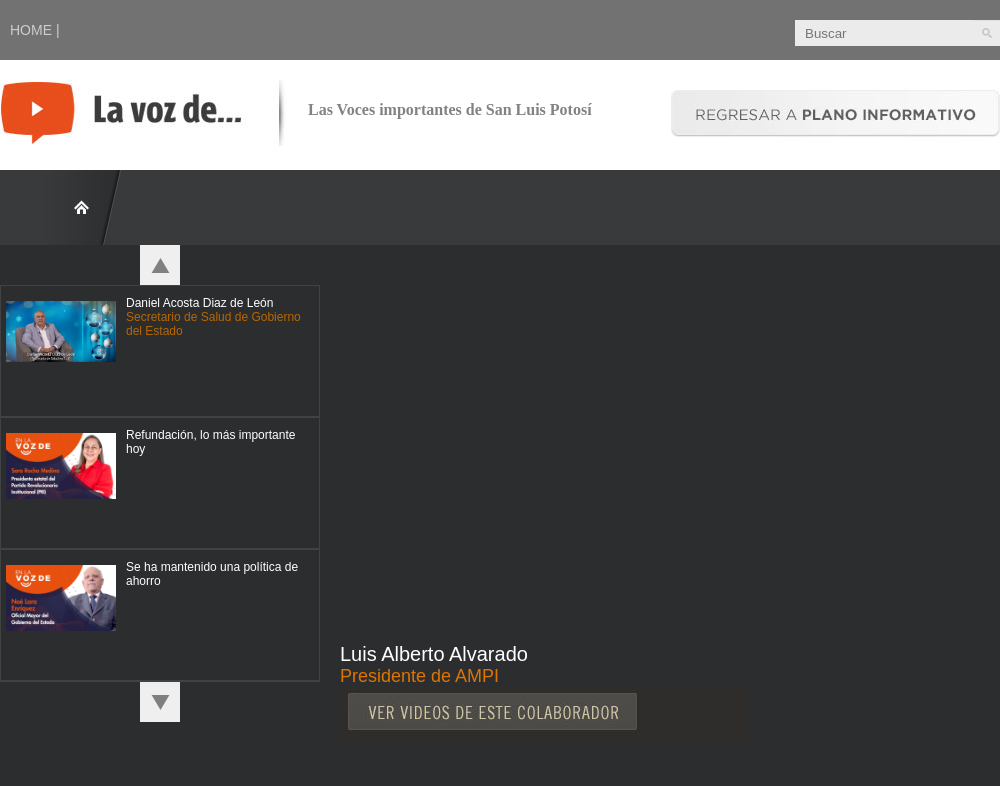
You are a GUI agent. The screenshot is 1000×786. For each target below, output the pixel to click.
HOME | (35, 30)
